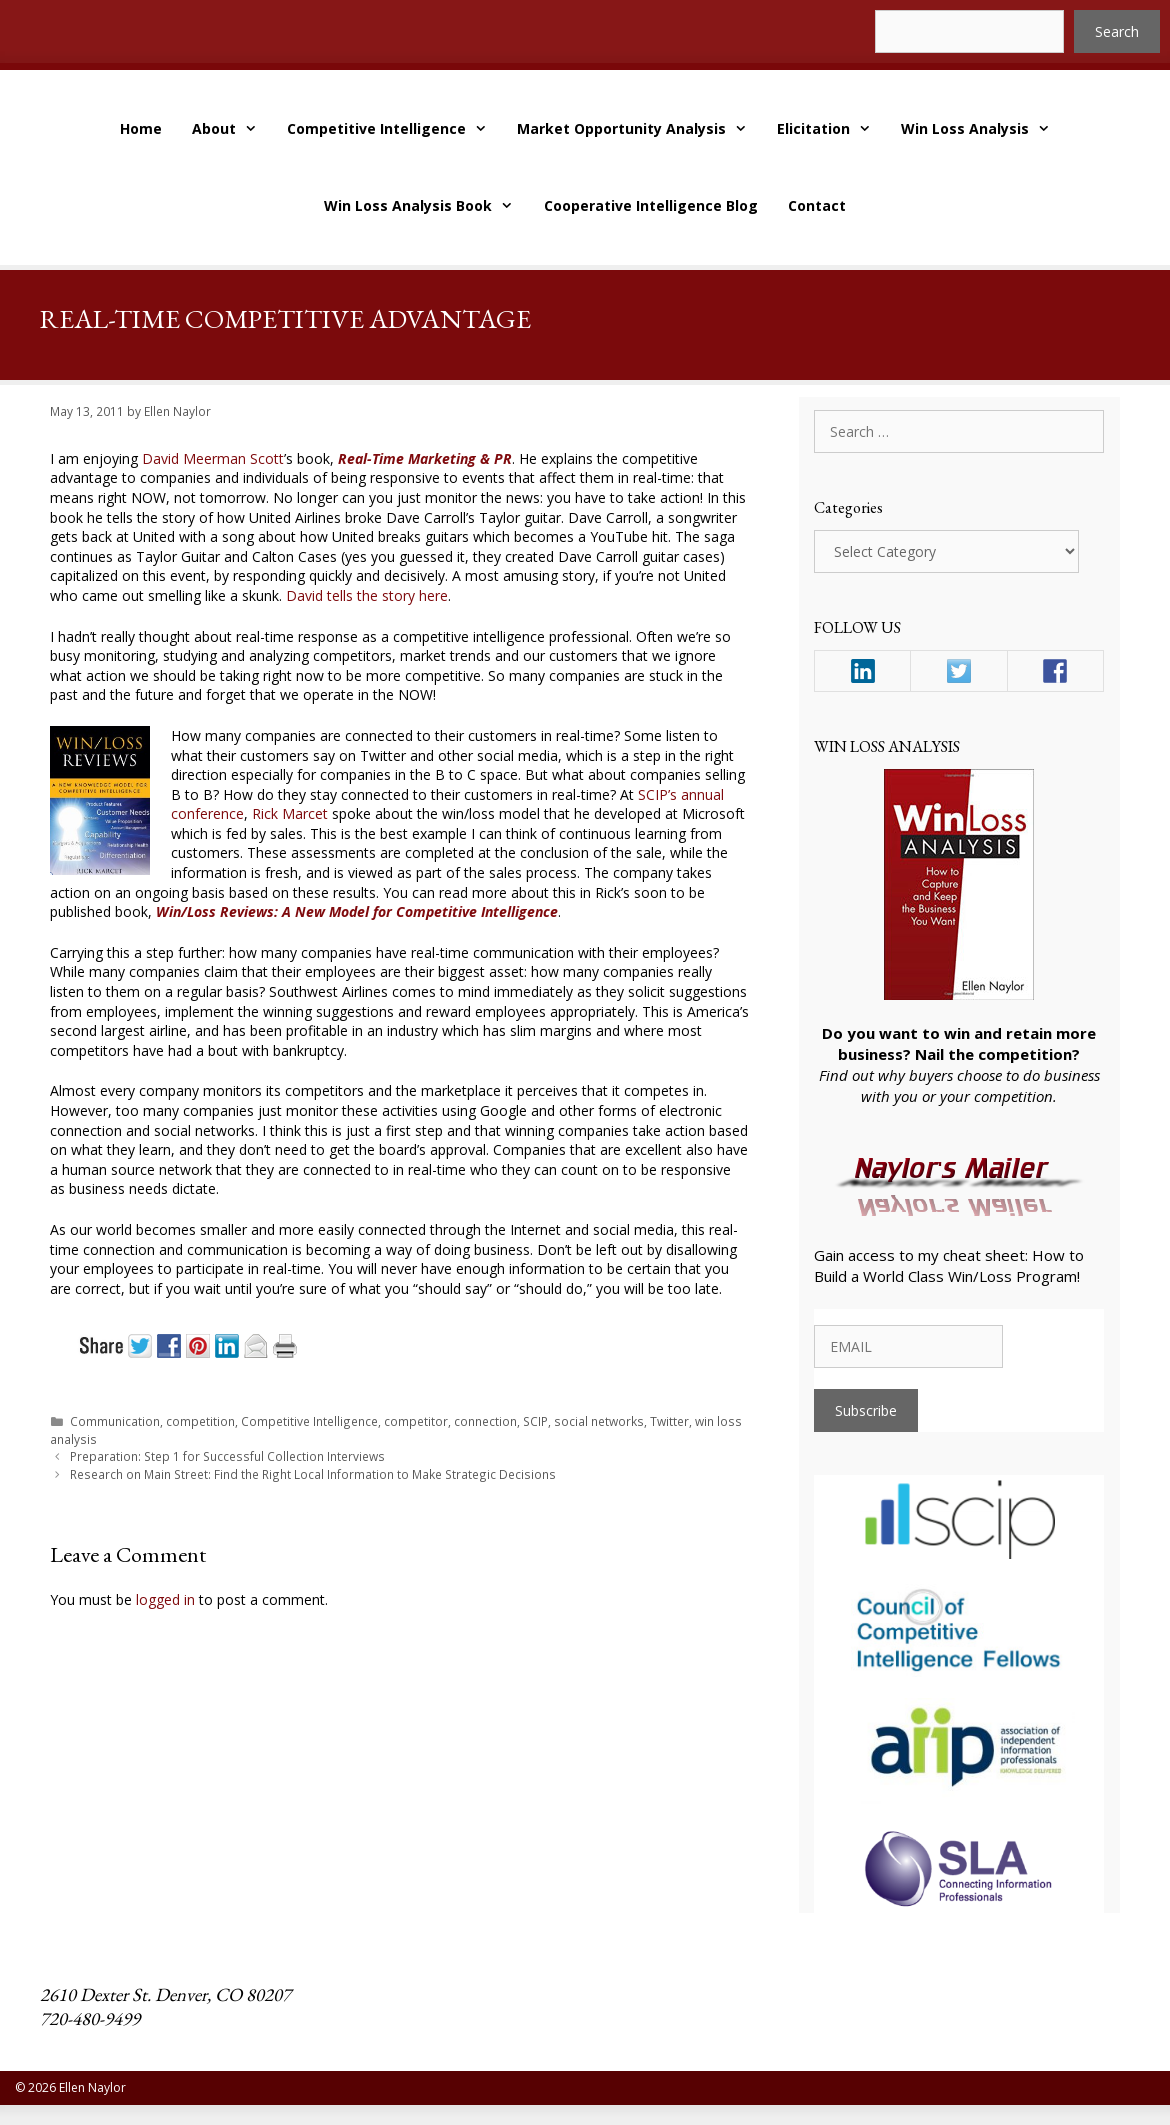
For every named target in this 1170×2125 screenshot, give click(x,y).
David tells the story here (367, 595)
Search (1117, 31)
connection (485, 1421)
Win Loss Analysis (983, 128)
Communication (115, 1421)
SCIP (535, 1421)
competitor (416, 1421)
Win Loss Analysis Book (426, 205)
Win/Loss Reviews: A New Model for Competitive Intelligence (357, 911)
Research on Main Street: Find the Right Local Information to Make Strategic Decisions (313, 1474)
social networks (599, 1421)
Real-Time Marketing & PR (425, 458)
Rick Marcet (290, 813)
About (232, 128)
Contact (817, 205)
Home (141, 128)
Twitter (669, 1421)
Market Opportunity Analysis (639, 128)
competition (200, 1421)
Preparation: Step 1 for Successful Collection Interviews (227, 1456)
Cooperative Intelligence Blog (651, 205)
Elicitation (831, 128)
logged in (165, 1599)
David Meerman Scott (213, 458)
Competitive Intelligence (394, 128)
